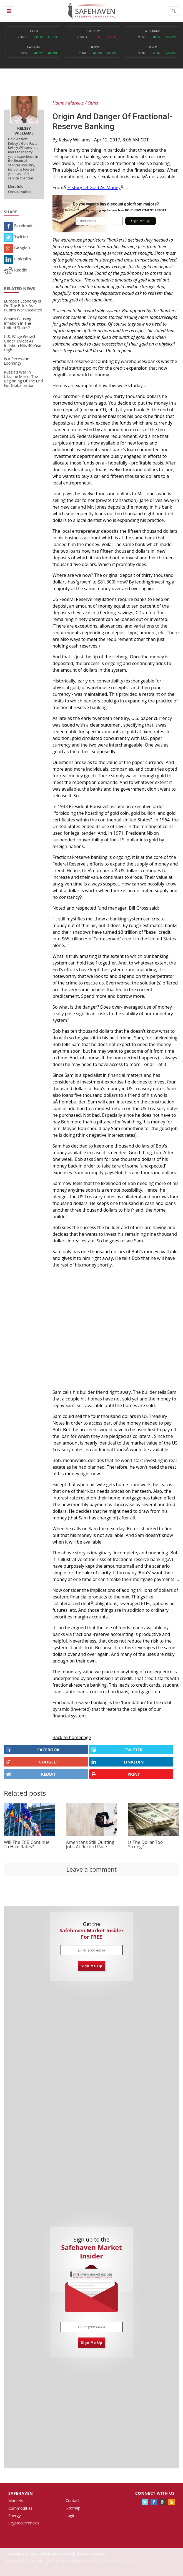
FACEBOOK (33, 1749)
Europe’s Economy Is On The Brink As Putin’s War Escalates (23, 305)
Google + (17, 247)
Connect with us (155, 2493)
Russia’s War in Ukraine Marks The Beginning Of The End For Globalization (23, 378)
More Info (15, 186)
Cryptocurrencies (23, 2523)
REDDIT (31, 1774)
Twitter (16, 236)
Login (70, 2515)
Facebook (18, 225)
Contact (72, 2500)
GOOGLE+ (32, 1762)
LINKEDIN (117, 1762)
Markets (15, 2500)
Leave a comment (91, 1869)
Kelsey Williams (75, 140)
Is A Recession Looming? (16, 361)
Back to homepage (71, 1737)
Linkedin (17, 259)
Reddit (15, 270)
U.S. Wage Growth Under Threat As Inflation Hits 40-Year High (23, 343)
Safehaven (20, 2493)
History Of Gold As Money (94, 187)
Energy (14, 2515)
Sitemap (73, 2508)
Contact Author (20, 191)
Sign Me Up (91, 1966)
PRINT (115, 1774)
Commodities (20, 2508)
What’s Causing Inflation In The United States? (17, 323)
